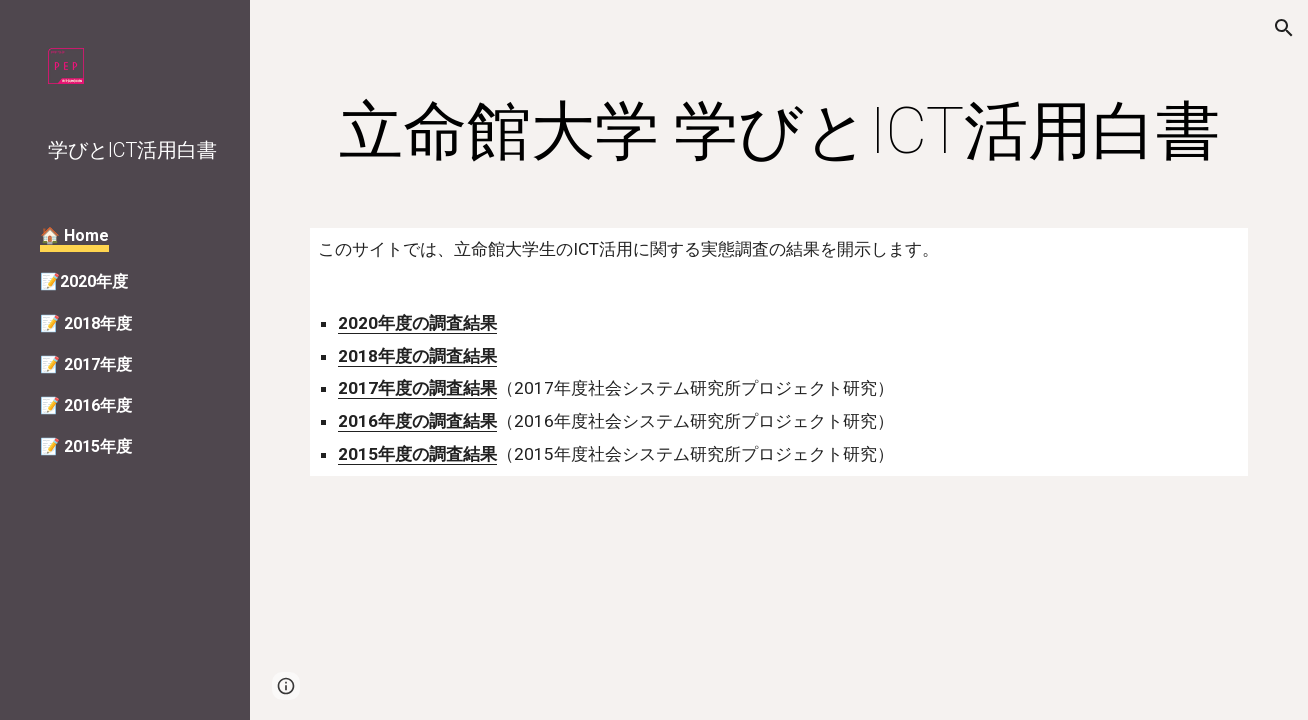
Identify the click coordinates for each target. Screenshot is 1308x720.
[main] (779, 132)
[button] (1284, 28)
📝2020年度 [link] (84, 281)
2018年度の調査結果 (417, 356)
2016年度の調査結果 (417, 421)
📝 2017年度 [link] (86, 364)
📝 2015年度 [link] (86, 446)
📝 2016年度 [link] (86, 405)
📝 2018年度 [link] (86, 323)
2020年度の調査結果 (417, 323)
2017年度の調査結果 (417, 388)
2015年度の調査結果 (417, 454)
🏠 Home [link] (74, 235)
